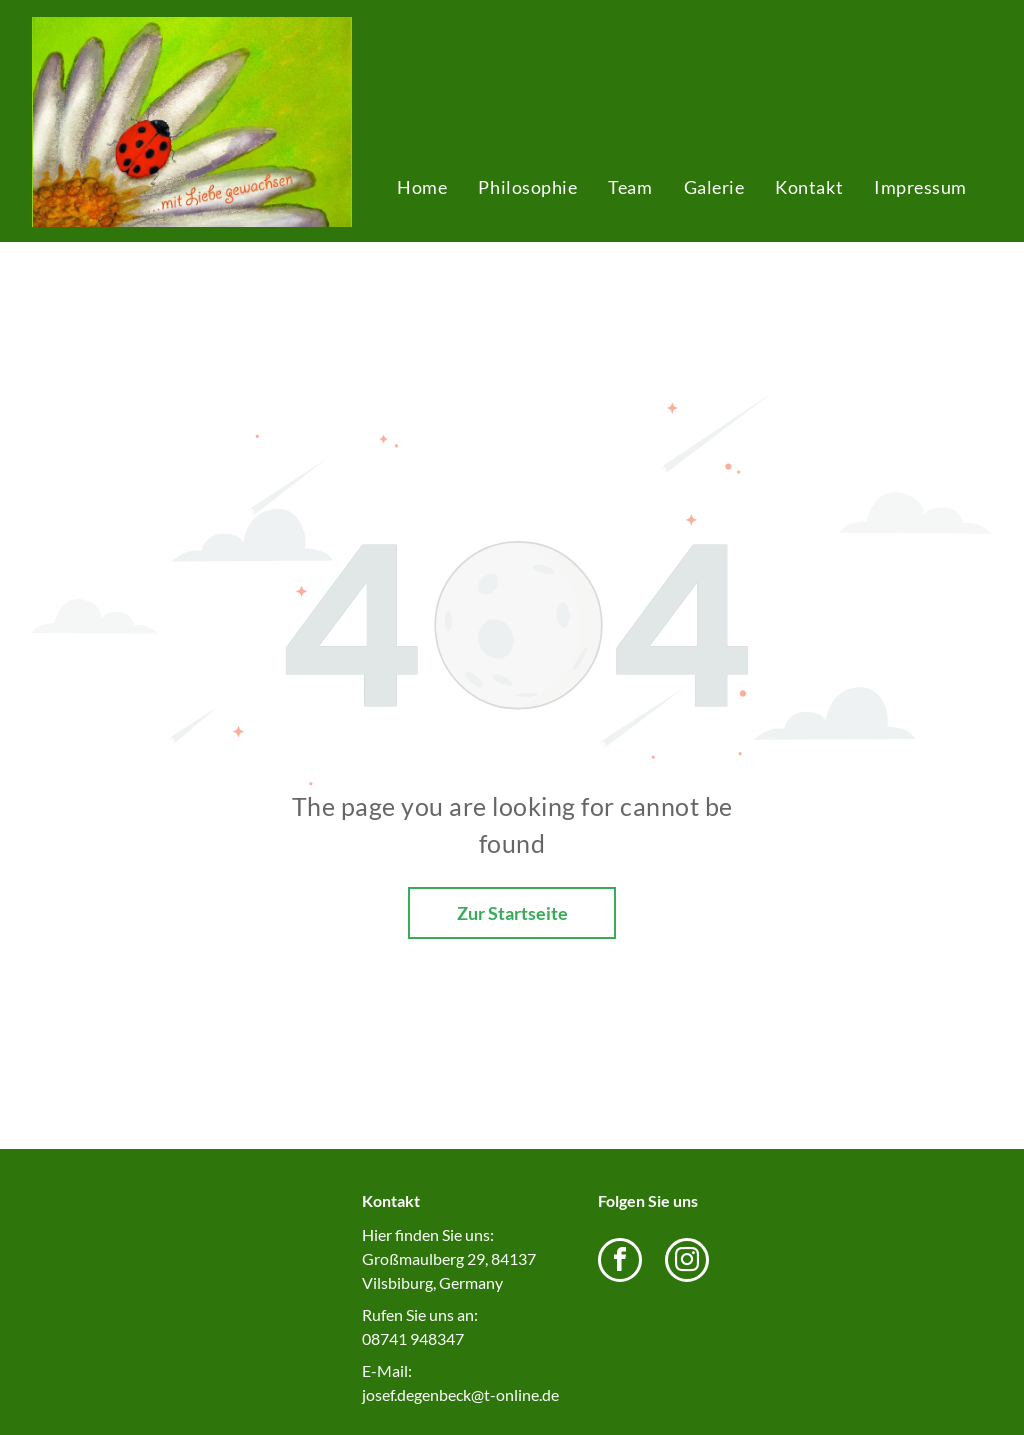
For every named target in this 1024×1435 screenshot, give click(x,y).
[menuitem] (421, 187)
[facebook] (620, 1262)
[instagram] (687, 1262)
